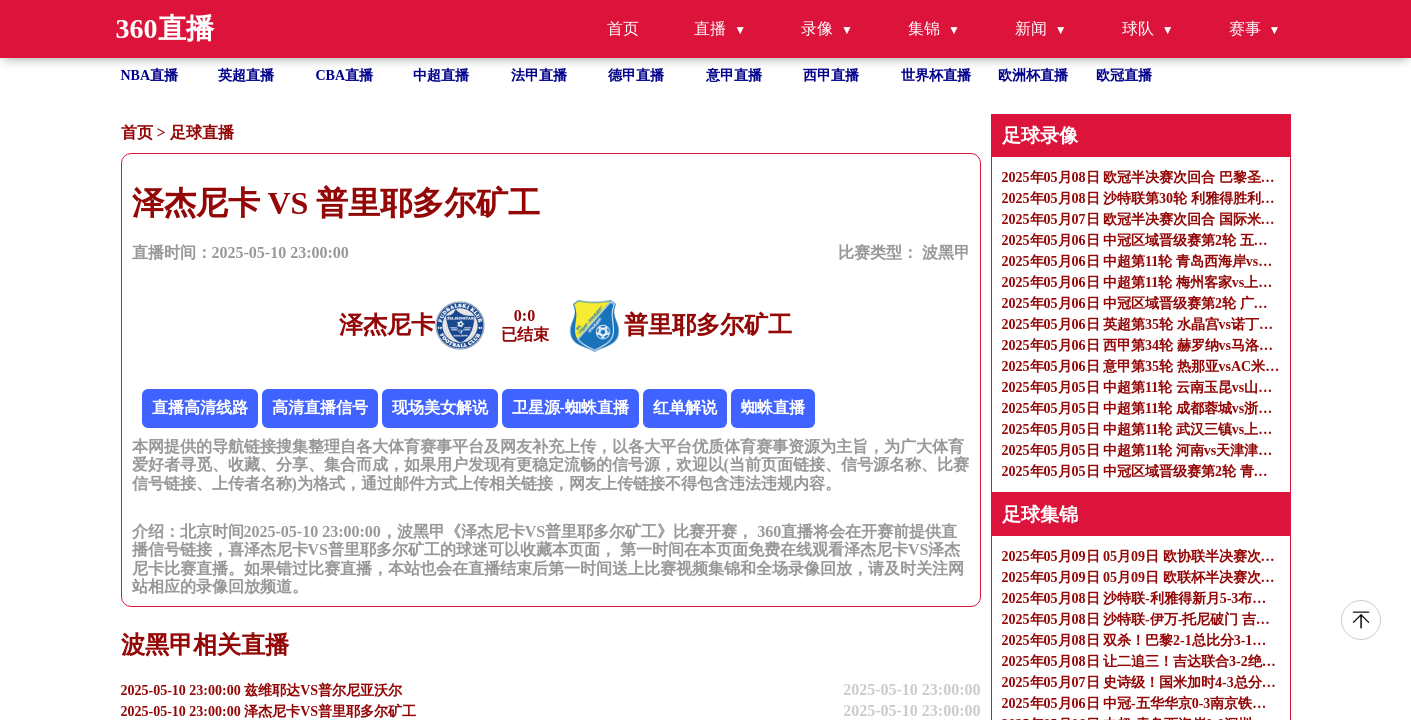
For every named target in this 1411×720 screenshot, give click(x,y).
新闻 (1031, 28)
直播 (710, 28)
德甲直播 (636, 75)
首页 (623, 28)
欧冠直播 (1124, 75)
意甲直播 (734, 75)
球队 (1138, 28)
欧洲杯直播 (1033, 75)
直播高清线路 (200, 407)
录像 (817, 28)
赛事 (1245, 28)
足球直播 (202, 132)
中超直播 (441, 75)
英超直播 (246, 75)
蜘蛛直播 (773, 407)
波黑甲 (946, 252)
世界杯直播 (936, 75)
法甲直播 (539, 75)
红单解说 (685, 407)
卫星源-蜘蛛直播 (570, 407)
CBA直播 (345, 75)
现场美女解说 (440, 407)
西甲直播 (831, 75)
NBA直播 (150, 75)
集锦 (924, 28)
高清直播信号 (320, 407)
